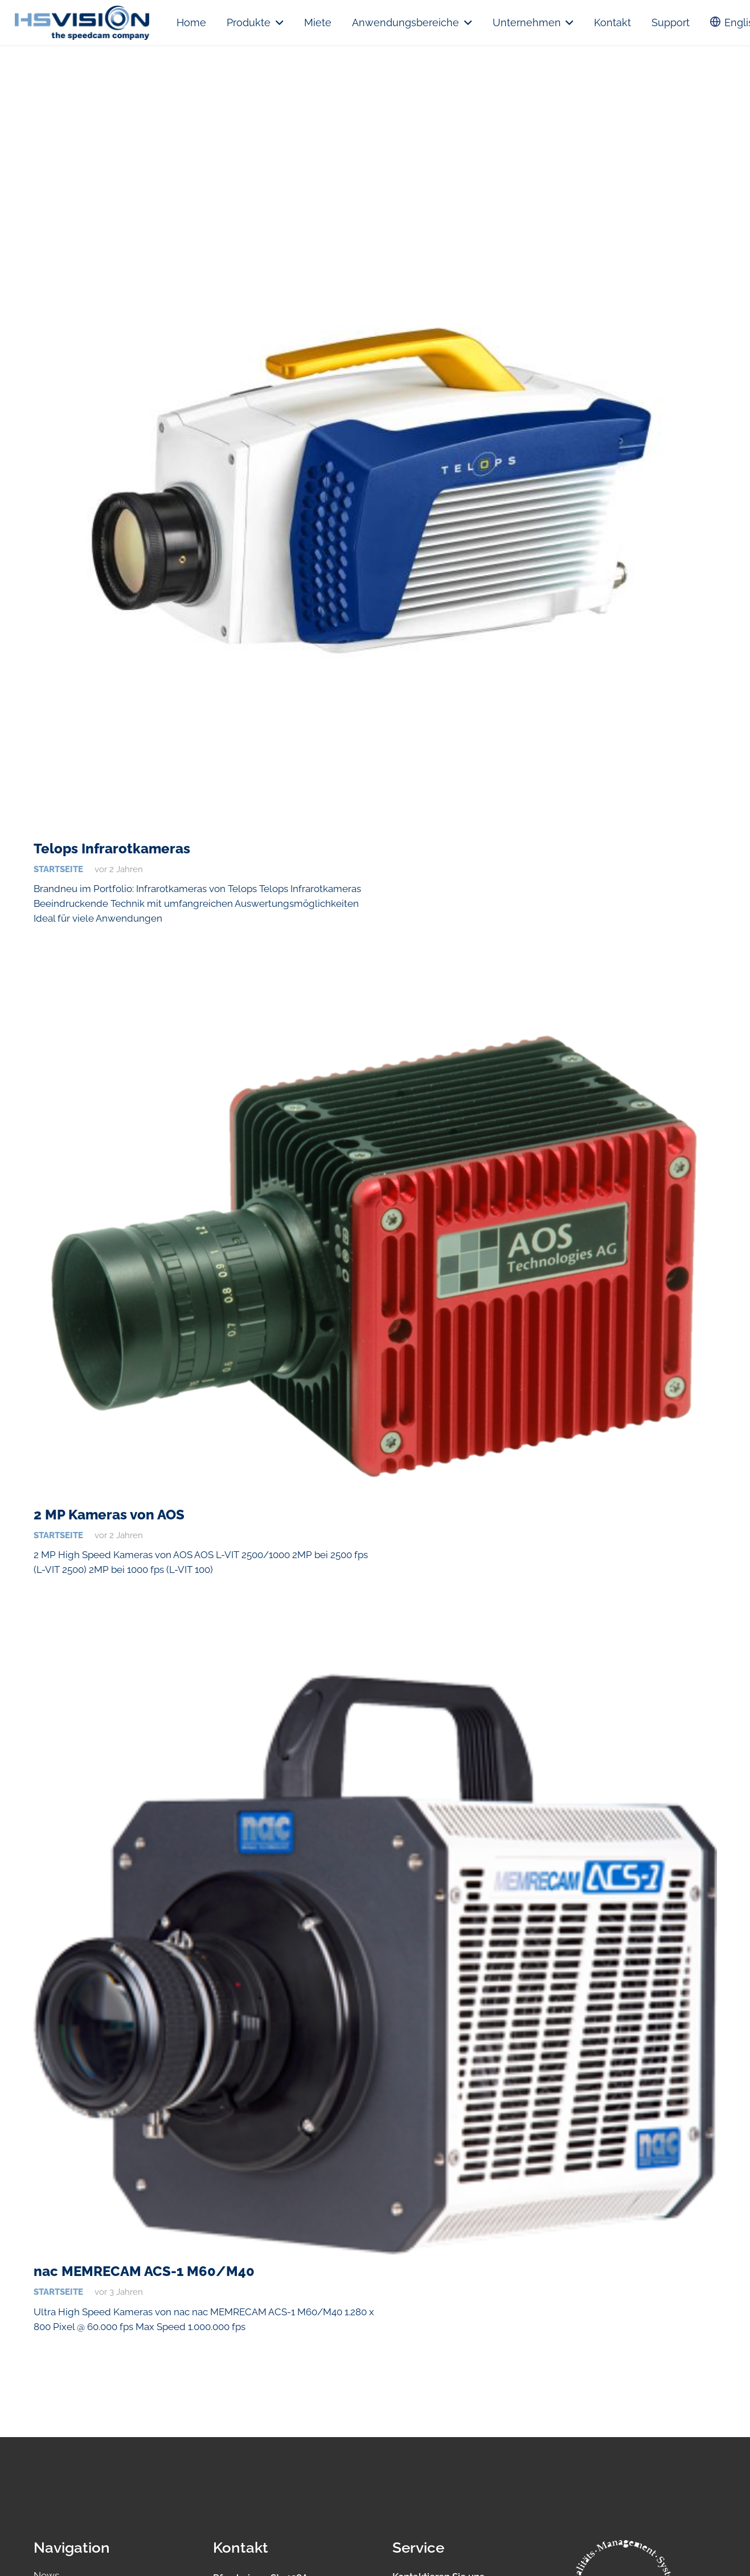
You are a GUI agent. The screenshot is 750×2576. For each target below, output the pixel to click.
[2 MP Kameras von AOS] (375, 1260)
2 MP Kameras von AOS (109, 1515)
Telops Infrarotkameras (112, 849)
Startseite (58, 869)
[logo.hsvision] (82, 23)
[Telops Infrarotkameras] (375, 490)
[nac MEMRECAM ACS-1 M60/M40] (375, 1964)
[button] (277, 23)
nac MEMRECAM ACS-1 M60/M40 (144, 2271)
